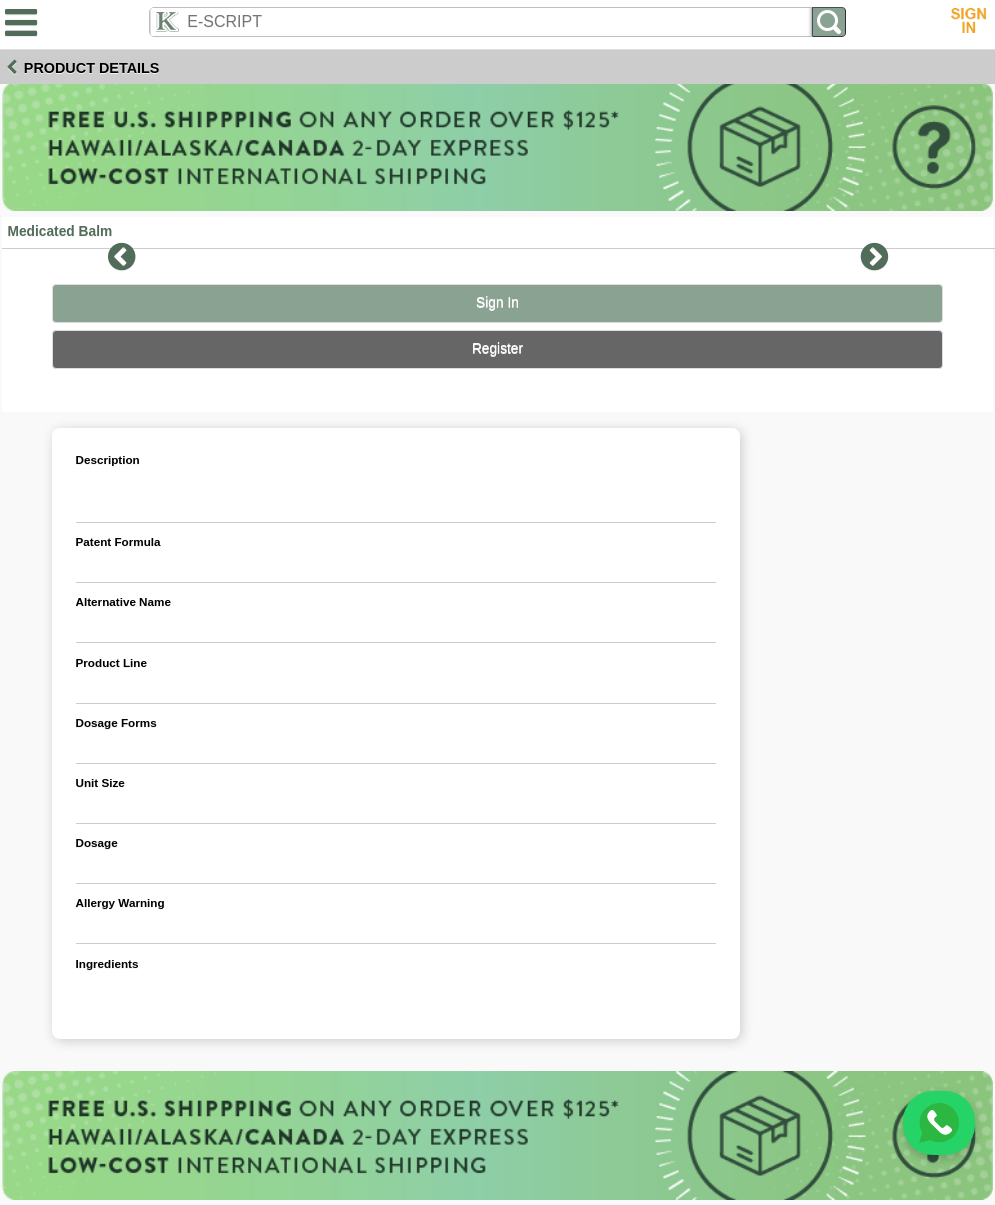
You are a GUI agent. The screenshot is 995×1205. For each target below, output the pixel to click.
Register (497, 348)
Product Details (92, 68)
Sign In (497, 302)
